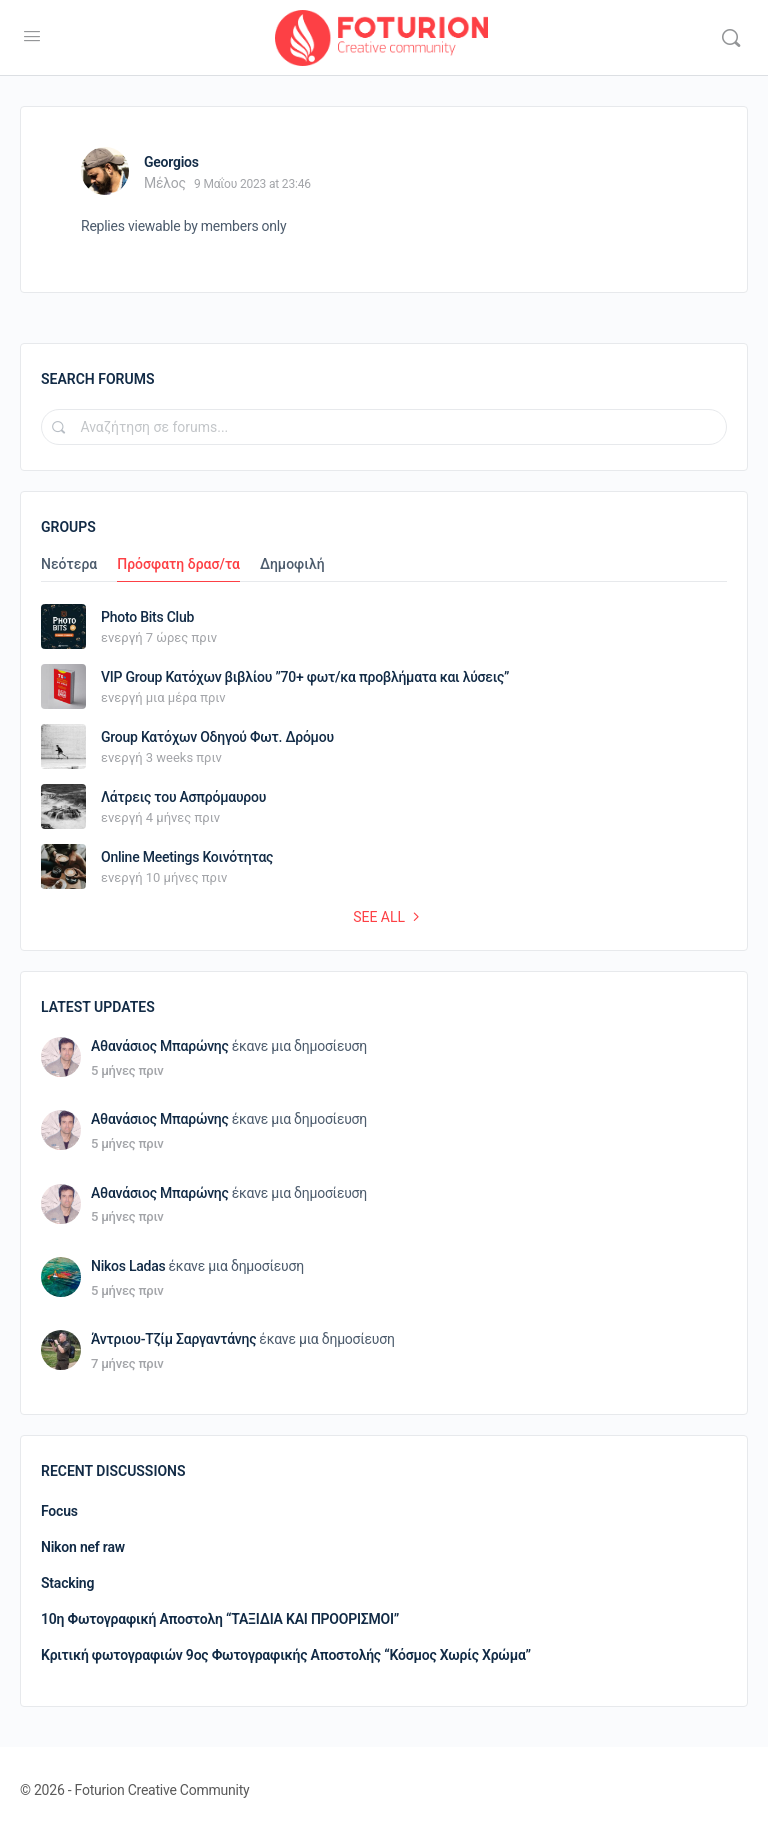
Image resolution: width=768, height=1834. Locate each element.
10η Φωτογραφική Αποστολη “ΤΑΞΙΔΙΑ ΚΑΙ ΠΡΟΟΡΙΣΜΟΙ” (220, 1619)
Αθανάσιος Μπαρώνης (160, 1046)
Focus (59, 1511)
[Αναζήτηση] (731, 38)
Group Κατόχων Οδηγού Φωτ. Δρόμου (217, 737)
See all (389, 917)
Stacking (67, 1583)
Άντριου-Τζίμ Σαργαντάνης (173, 1339)
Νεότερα (69, 564)
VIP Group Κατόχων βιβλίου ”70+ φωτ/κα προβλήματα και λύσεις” (305, 677)
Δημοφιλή (292, 564)
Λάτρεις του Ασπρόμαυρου (183, 797)
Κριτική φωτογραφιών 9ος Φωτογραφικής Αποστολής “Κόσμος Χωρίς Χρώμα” (286, 1655)
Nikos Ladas (128, 1266)
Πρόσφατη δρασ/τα (178, 564)
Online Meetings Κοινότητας (187, 857)
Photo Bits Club (147, 617)
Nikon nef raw (83, 1547)
